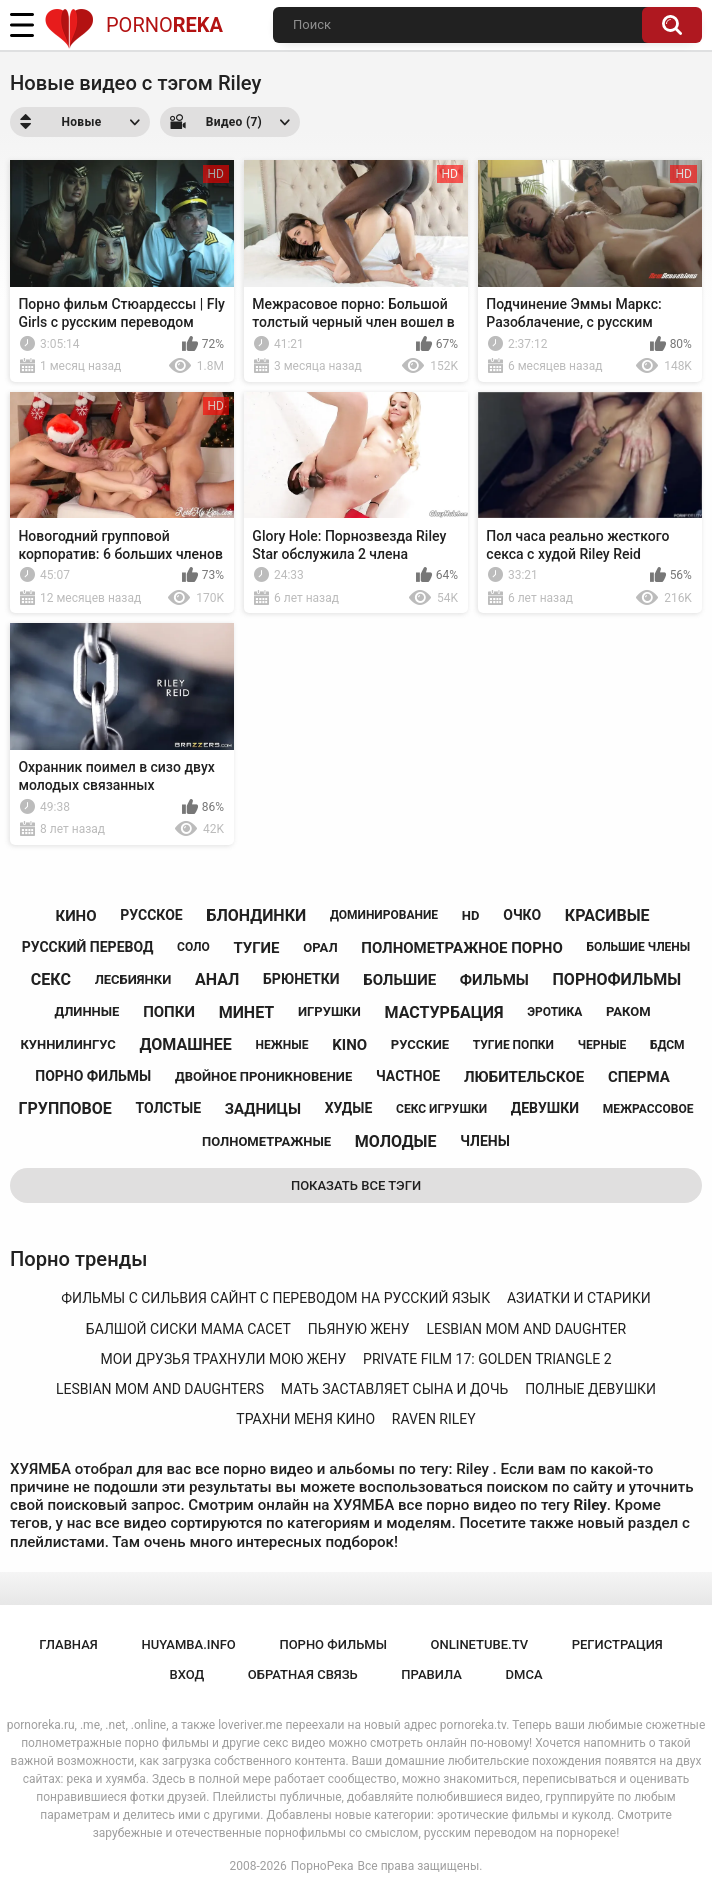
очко (522, 915)
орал (320, 947)
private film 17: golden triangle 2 (487, 1359)
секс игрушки (441, 1109)
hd (471, 915)
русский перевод (88, 947)
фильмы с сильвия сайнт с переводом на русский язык (275, 1298)
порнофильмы (617, 979)
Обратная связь (303, 1674)
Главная (68, 1644)
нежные (282, 1045)
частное (408, 1076)
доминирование (384, 915)
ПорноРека (322, 1866)
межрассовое (648, 1109)
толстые (169, 1108)
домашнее (186, 1044)
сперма (639, 1077)
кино (75, 916)
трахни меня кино (305, 1419)
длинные (86, 1011)
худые (349, 1108)
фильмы (494, 980)
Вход (186, 1674)
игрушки (329, 1011)
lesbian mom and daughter (526, 1329)
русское (151, 915)
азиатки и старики (579, 1298)
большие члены (639, 947)
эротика (554, 1012)
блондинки (256, 915)
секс (51, 979)
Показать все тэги (356, 1185)
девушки (545, 1108)
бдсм (667, 1045)
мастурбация (444, 1012)
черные (602, 1045)
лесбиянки (133, 979)
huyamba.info (188, 1644)
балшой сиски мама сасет (188, 1329)
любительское (524, 1077)
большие (399, 980)
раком (628, 1011)
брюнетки (301, 979)
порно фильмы (93, 1076)
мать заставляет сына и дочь (395, 1389)
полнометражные (266, 1141)
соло (193, 947)
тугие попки (513, 1045)
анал (217, 979)
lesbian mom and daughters (160, 1389)
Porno (133, 25)
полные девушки (590, 1389)
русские (420, 1044)
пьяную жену (359, 1329)
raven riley (434, 1419)
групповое (65, 1108)
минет (247, 1012)
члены (485, 1141)
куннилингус (67, 1044)
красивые (607, 915)
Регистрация (617, 1644)
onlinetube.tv (480, 1644)
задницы (263, 1109)
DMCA (524, 1674)
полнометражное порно (461, 948)
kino (349, 1045)
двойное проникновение (263, 1076)
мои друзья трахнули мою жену (223, 1359)
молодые (396, 1141)
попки (169, 1012)
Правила (431, 1674)
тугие (256, 948)
